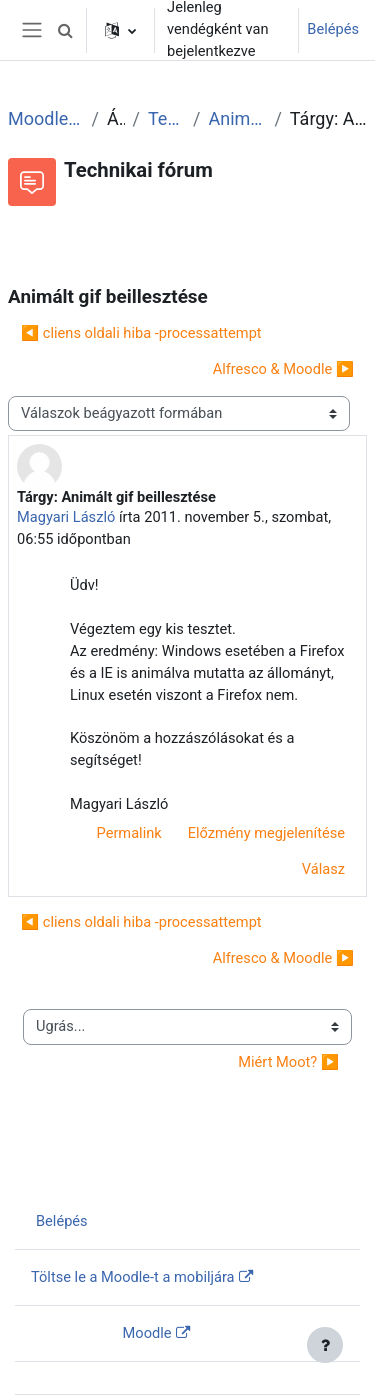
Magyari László (66, 517)
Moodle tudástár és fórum (45, 118)
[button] (65, 30)
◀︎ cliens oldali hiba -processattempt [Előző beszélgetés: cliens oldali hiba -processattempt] (141, 333)
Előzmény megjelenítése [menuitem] (266, 833)
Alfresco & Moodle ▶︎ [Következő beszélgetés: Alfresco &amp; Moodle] (283, 369)
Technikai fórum (166, 118)
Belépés (333, 29)
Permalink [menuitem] (129, 833)
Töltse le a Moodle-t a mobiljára (133, 1277)
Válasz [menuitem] (323, 869)
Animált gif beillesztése (238, 118)
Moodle (147, 1333)
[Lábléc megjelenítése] (325, 1345)
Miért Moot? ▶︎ (288, 1062)
